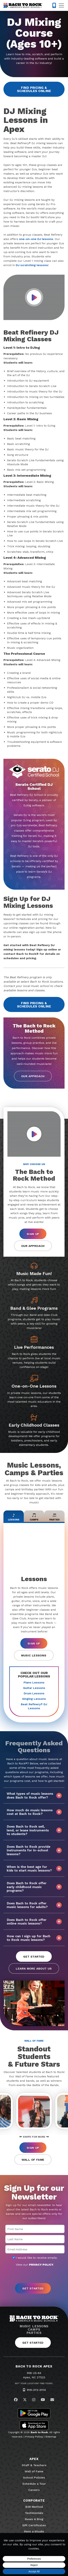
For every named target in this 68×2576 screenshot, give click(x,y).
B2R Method (34, 2506)
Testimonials (34, 2513)
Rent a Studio (34, 2531)
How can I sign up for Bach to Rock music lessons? (34, 1938)
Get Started (33, 1956)
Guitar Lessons (34, 1688)
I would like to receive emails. (35, 2257)
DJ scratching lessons (32, 265)
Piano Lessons (34, 1682)
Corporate (34, 2500)
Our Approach (33, 1076)
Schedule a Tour (34, 2483)
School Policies (34, 2477)
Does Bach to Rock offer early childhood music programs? (34, 1886)
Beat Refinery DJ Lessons (34, 1706)
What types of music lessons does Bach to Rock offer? (34, 1795)
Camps (34, 2329)
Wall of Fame (33, 2159)
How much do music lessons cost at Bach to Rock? (34, 1812)
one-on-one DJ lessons (36, 239)
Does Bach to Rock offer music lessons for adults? (34, 1905)
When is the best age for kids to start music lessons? (34, 1868)
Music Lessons (33, 1655)
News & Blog (34, 2519)
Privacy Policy (34, 2436)
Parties (34, 2332)
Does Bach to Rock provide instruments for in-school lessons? (34, 1850)
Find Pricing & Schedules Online (34, 89)
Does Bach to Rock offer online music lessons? (34, 1921)
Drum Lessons (34, 1693)
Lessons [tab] (13, 1516)
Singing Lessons (34, 1699)
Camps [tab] (34, 1516)
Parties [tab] (54, 1516)
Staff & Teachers (34, 2465)
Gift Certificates (34, 2525)
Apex (34, 2459)
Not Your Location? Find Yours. (34, 2383)
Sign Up (33, 1234)
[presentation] (34, 2275)
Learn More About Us (34, 1968)
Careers (34, 2490)
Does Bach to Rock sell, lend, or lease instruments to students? (34, 1830)
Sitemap (50, 2436)
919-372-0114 (36, 2390)
